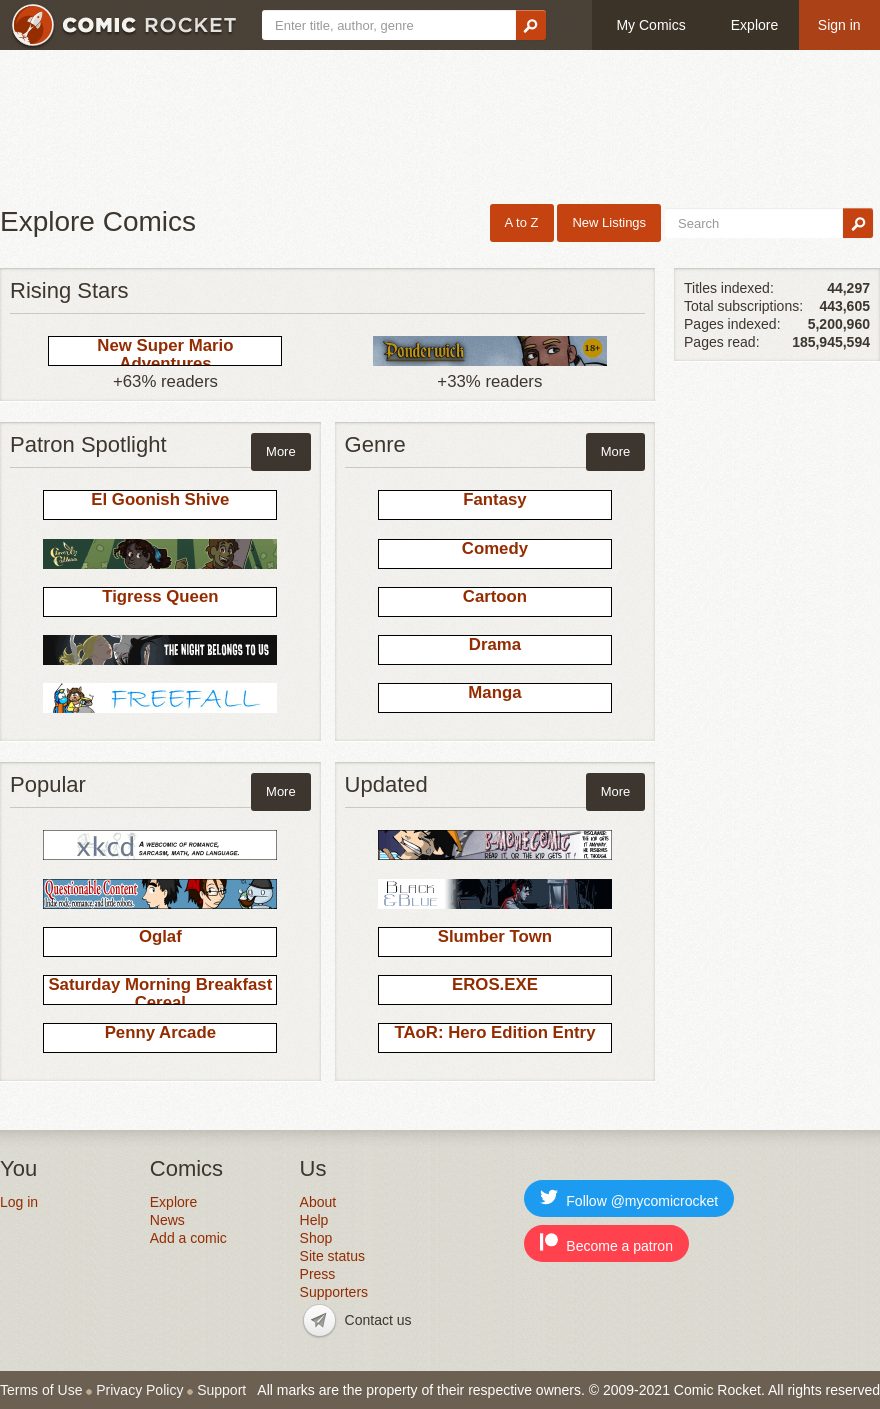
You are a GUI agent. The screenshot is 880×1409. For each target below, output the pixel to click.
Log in (19, 1202)
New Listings (609, 222)
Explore (754, 25)
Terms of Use (41, 1390)
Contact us (378, 1320)
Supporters (334, 1292)
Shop (316, 1238)
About (318, 1202)
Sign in (839, 25)
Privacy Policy (139, 1390)
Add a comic (188, 1238)
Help (314, 1220)
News (167, 1220)
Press (318, 1274)
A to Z (522, 222)
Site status (332, 1256)
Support (221, 1390)
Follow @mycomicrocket (629, 1198)
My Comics (650, 25)
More (281, 451)
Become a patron (606, 1243)
